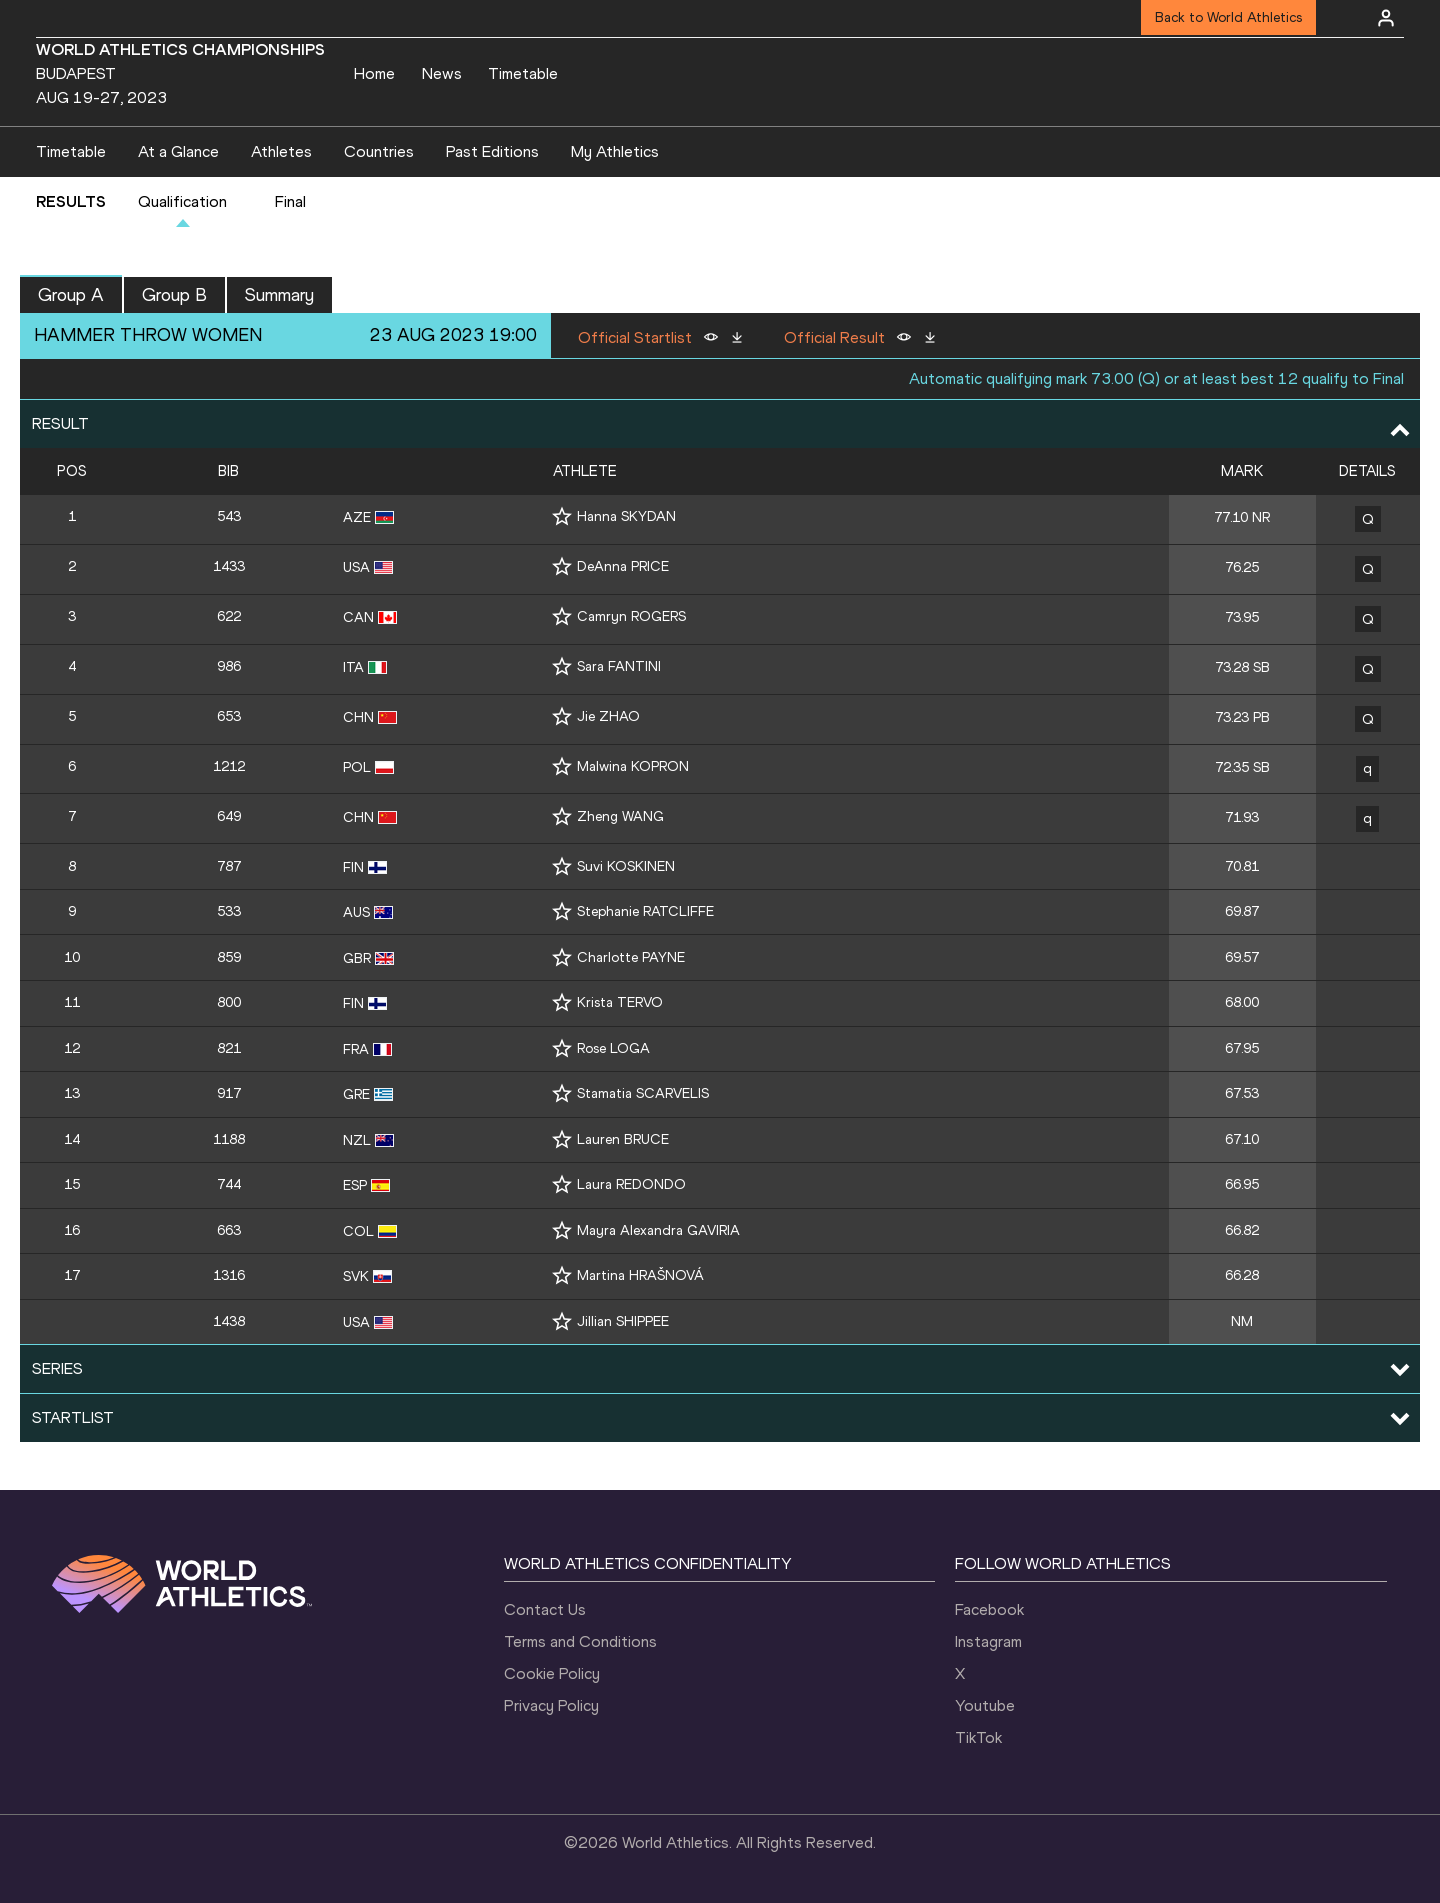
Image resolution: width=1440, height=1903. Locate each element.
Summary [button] (279, 295)
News (442, 73)
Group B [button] (174, 295)
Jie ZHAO (608, 716)
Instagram (988, 1641)
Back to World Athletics (1228, 17)
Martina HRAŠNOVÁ (640, 1275)
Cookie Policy (552, 1673)
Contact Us (545, 1609)
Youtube (985, 1705)
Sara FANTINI (619, 666)
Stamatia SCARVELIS (643, 1093)
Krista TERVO (620, 1002)
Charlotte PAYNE (631, 957)
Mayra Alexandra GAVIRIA (658, 1230)
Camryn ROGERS (631, 616)
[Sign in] (1386, 18)
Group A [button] (71, 295)
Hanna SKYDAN (626, 516)
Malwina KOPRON (633, 766)
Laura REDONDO (631, 1184)
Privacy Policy (551, 1705)
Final (290, 201)
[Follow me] (562, 516)
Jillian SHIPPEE (623, 1321)
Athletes (281, 151)
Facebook (989, 1609)
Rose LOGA (613, 1048)
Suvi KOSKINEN (626, 866)
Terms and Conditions (580, 1641)
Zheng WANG (620, 816)
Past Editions (492, 151)
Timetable (523, 73)
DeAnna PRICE (623, 566)
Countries (379, 151)
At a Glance (178, 151)
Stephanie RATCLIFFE (645, 911)
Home (374, 73)
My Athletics (615, 151)
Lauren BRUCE (623, 1139)
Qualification (182, 201)
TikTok (978, 1737)
